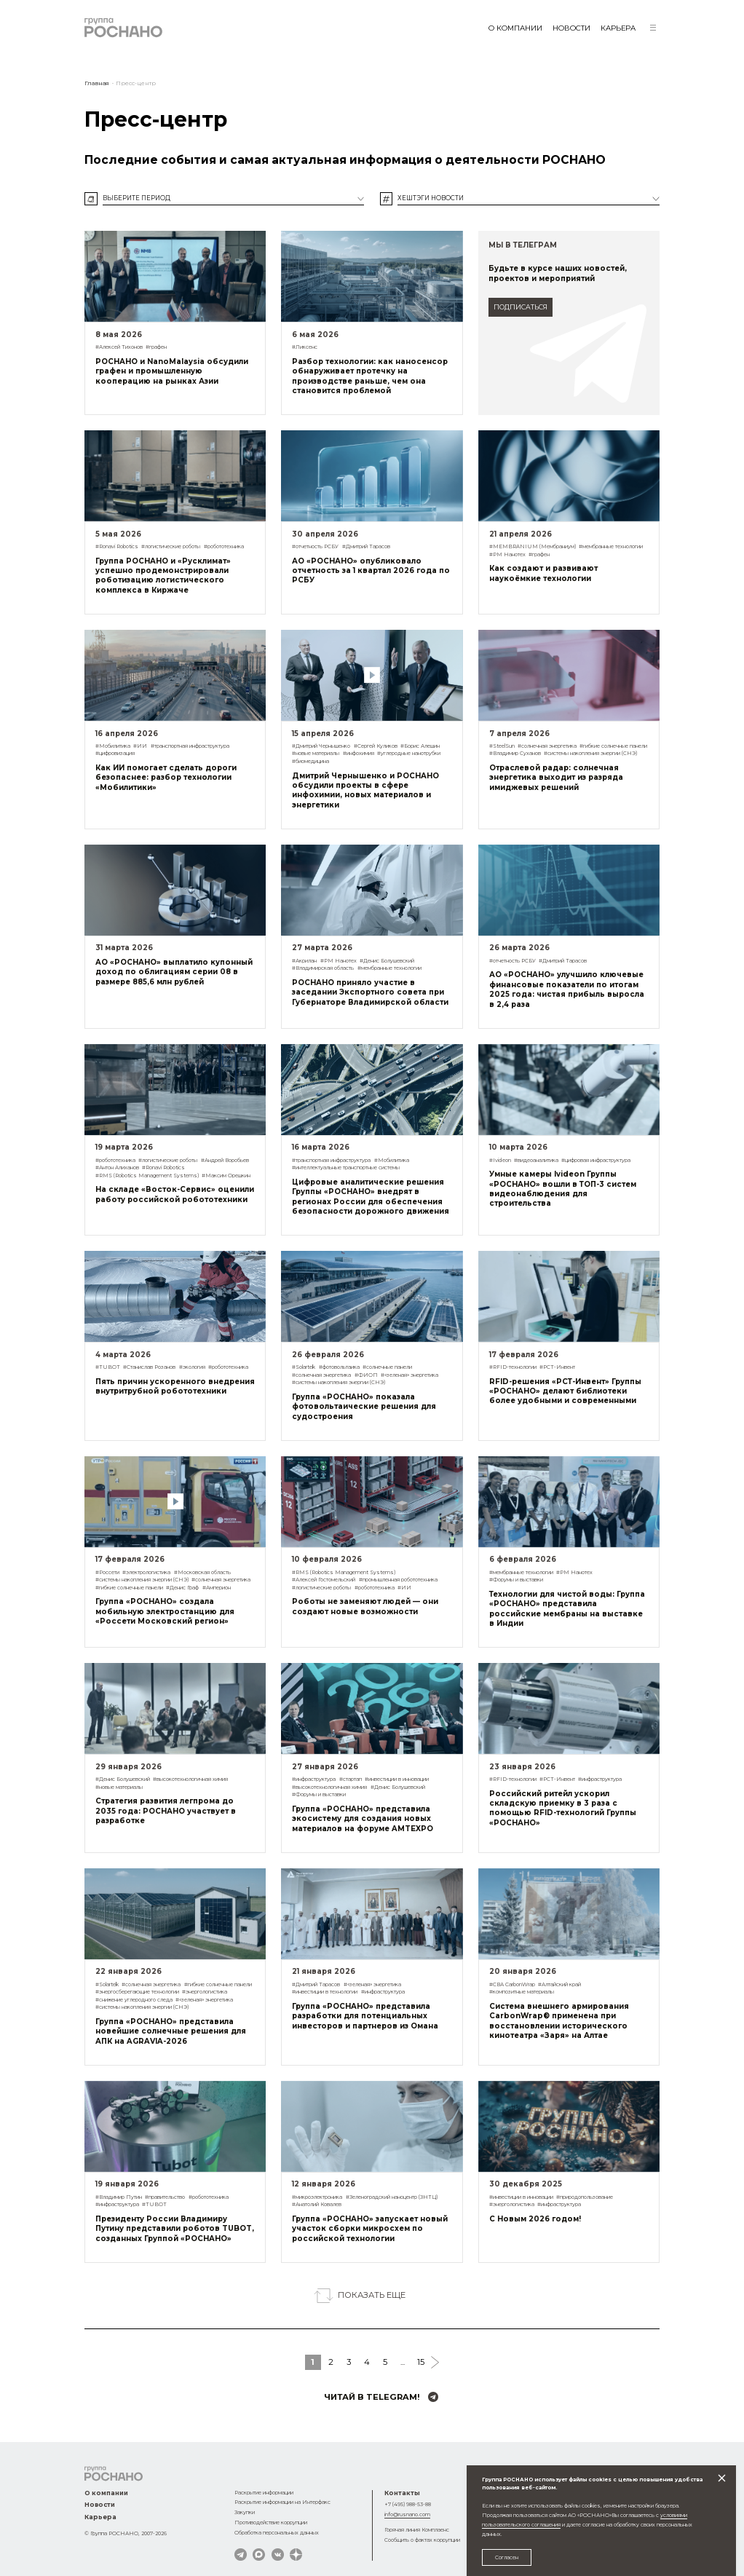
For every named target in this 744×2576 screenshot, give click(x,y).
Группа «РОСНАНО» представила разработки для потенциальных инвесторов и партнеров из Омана (365, 2016)
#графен (156, 347)
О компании (515, 27)
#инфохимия (358, 753)
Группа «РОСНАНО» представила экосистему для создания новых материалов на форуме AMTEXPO (362, 1818)
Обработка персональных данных (276, 2532)
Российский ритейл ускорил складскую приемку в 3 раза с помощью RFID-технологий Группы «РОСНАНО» (562, 1808)
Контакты (402, 2493)
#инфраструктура (314, 1779)
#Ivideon (500, 1160)
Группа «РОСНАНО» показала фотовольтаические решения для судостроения (364, 1406)
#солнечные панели (387, 1367)
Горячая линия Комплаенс (416, 2529)
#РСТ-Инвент (557, 1367)
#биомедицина (310, 761)
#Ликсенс (304, 347)
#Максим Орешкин (226, 1175)
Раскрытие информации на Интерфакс (282, 2502)
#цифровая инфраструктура (595, 1160)
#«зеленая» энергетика (409, 1375)
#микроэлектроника (317, 2197)
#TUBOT (107, 1367)
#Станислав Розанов (149, 1367)
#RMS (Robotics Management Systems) (147, 1175)
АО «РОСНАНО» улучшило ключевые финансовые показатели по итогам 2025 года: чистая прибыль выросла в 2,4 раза (566, 989)
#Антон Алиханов (117, 1167)
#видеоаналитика (536, 1160)
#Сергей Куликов (375, 746)
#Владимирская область (323, 968)
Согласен (506, 2557)
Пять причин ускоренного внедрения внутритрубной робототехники (175, 1386)
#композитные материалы (521, 1991)
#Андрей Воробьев (225, 1160)
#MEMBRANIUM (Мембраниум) (532, 546)
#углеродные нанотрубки (408, 753)
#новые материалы (315, 753)
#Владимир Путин (118, 2197)
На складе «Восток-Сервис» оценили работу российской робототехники (174, 1194)
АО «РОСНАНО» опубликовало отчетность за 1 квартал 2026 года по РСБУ (371, 570)
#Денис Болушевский (387, 960)
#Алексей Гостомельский (323, 1579)
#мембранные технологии (611, 546)
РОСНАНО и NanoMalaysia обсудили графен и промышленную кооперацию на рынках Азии (171, 371)
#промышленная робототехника (398, 1579)
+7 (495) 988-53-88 (407, 2504)
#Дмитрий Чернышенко (321, 746)
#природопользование (584, 2197)
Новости (571, 27)
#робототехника (224, 546)
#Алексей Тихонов (119, 347)
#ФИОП (366, 1375)
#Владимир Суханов (515, 753)
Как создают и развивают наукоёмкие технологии (543, 573)
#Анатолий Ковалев (316, 2204)
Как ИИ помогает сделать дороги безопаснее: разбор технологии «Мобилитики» (166, 777)
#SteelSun (502, 746)
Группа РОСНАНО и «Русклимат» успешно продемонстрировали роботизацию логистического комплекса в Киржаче (163, 575)
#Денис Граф (182, 1587)
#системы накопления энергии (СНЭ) (590, 753)
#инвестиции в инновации (397, 1779)
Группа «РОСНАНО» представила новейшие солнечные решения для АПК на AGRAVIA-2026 (170, 2031)
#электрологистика (146, 1572)
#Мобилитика (112, 746)
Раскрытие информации (263, 2492)
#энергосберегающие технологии (137, 1991)
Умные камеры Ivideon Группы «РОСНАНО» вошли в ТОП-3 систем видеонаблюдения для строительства (562, 1188)
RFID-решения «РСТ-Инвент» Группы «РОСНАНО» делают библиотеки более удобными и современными (565, 1391)
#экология (192, 1367)
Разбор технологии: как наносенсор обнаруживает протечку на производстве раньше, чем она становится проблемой (370, 376)
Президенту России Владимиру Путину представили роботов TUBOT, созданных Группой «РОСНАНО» (174, 2228)
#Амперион (216, 1587)
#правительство (165, 2197)
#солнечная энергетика (547, 746)
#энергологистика (204, 1991)
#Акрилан (304, 960)
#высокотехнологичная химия (190, 1779)
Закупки (244, 2512)
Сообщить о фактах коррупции (422, 2540)
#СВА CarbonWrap (512, 1984)
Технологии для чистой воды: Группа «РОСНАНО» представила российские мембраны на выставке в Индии (567, 1608)
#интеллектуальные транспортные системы (346, 1167)
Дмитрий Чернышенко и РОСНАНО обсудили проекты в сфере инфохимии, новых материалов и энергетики (365, 790)
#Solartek (303, 1367)
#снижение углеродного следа (134, 1999)
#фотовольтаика (339, 1367)
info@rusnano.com (407, 2514)
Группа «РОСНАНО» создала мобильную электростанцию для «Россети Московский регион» (164, 1611)
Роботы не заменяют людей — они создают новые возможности (365, 1606)
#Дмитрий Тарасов (366, 546)
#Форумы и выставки (516, 1579)
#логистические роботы (170, 546)
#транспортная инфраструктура (190, 746)
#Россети (107, 1572)
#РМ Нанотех (507, 554)
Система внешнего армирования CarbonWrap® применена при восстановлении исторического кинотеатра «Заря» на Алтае (559, 2020)
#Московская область (202, 1572)
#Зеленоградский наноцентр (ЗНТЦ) (392, 2197)
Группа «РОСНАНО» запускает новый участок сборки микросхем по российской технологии (370, 2228)
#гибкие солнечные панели (613, 746)
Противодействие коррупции (270, 2522)
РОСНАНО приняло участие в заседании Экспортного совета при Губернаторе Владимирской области (370, 992)
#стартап (350, 1779)
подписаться (520, 307)
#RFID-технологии (513, 1367)
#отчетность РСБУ (315, 546)
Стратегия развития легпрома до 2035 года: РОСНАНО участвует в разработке (165, 1810)
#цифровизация (115, 753)
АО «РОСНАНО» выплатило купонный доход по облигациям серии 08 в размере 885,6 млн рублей (174, 971)
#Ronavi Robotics (116, 546)
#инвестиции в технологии (324, 1991)
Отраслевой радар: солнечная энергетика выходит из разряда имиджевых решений (556, 777)
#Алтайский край (559, 1984)
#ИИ (140, 746)
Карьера (618, 27)
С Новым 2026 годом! (535, 2218)
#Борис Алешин (420, 746)
